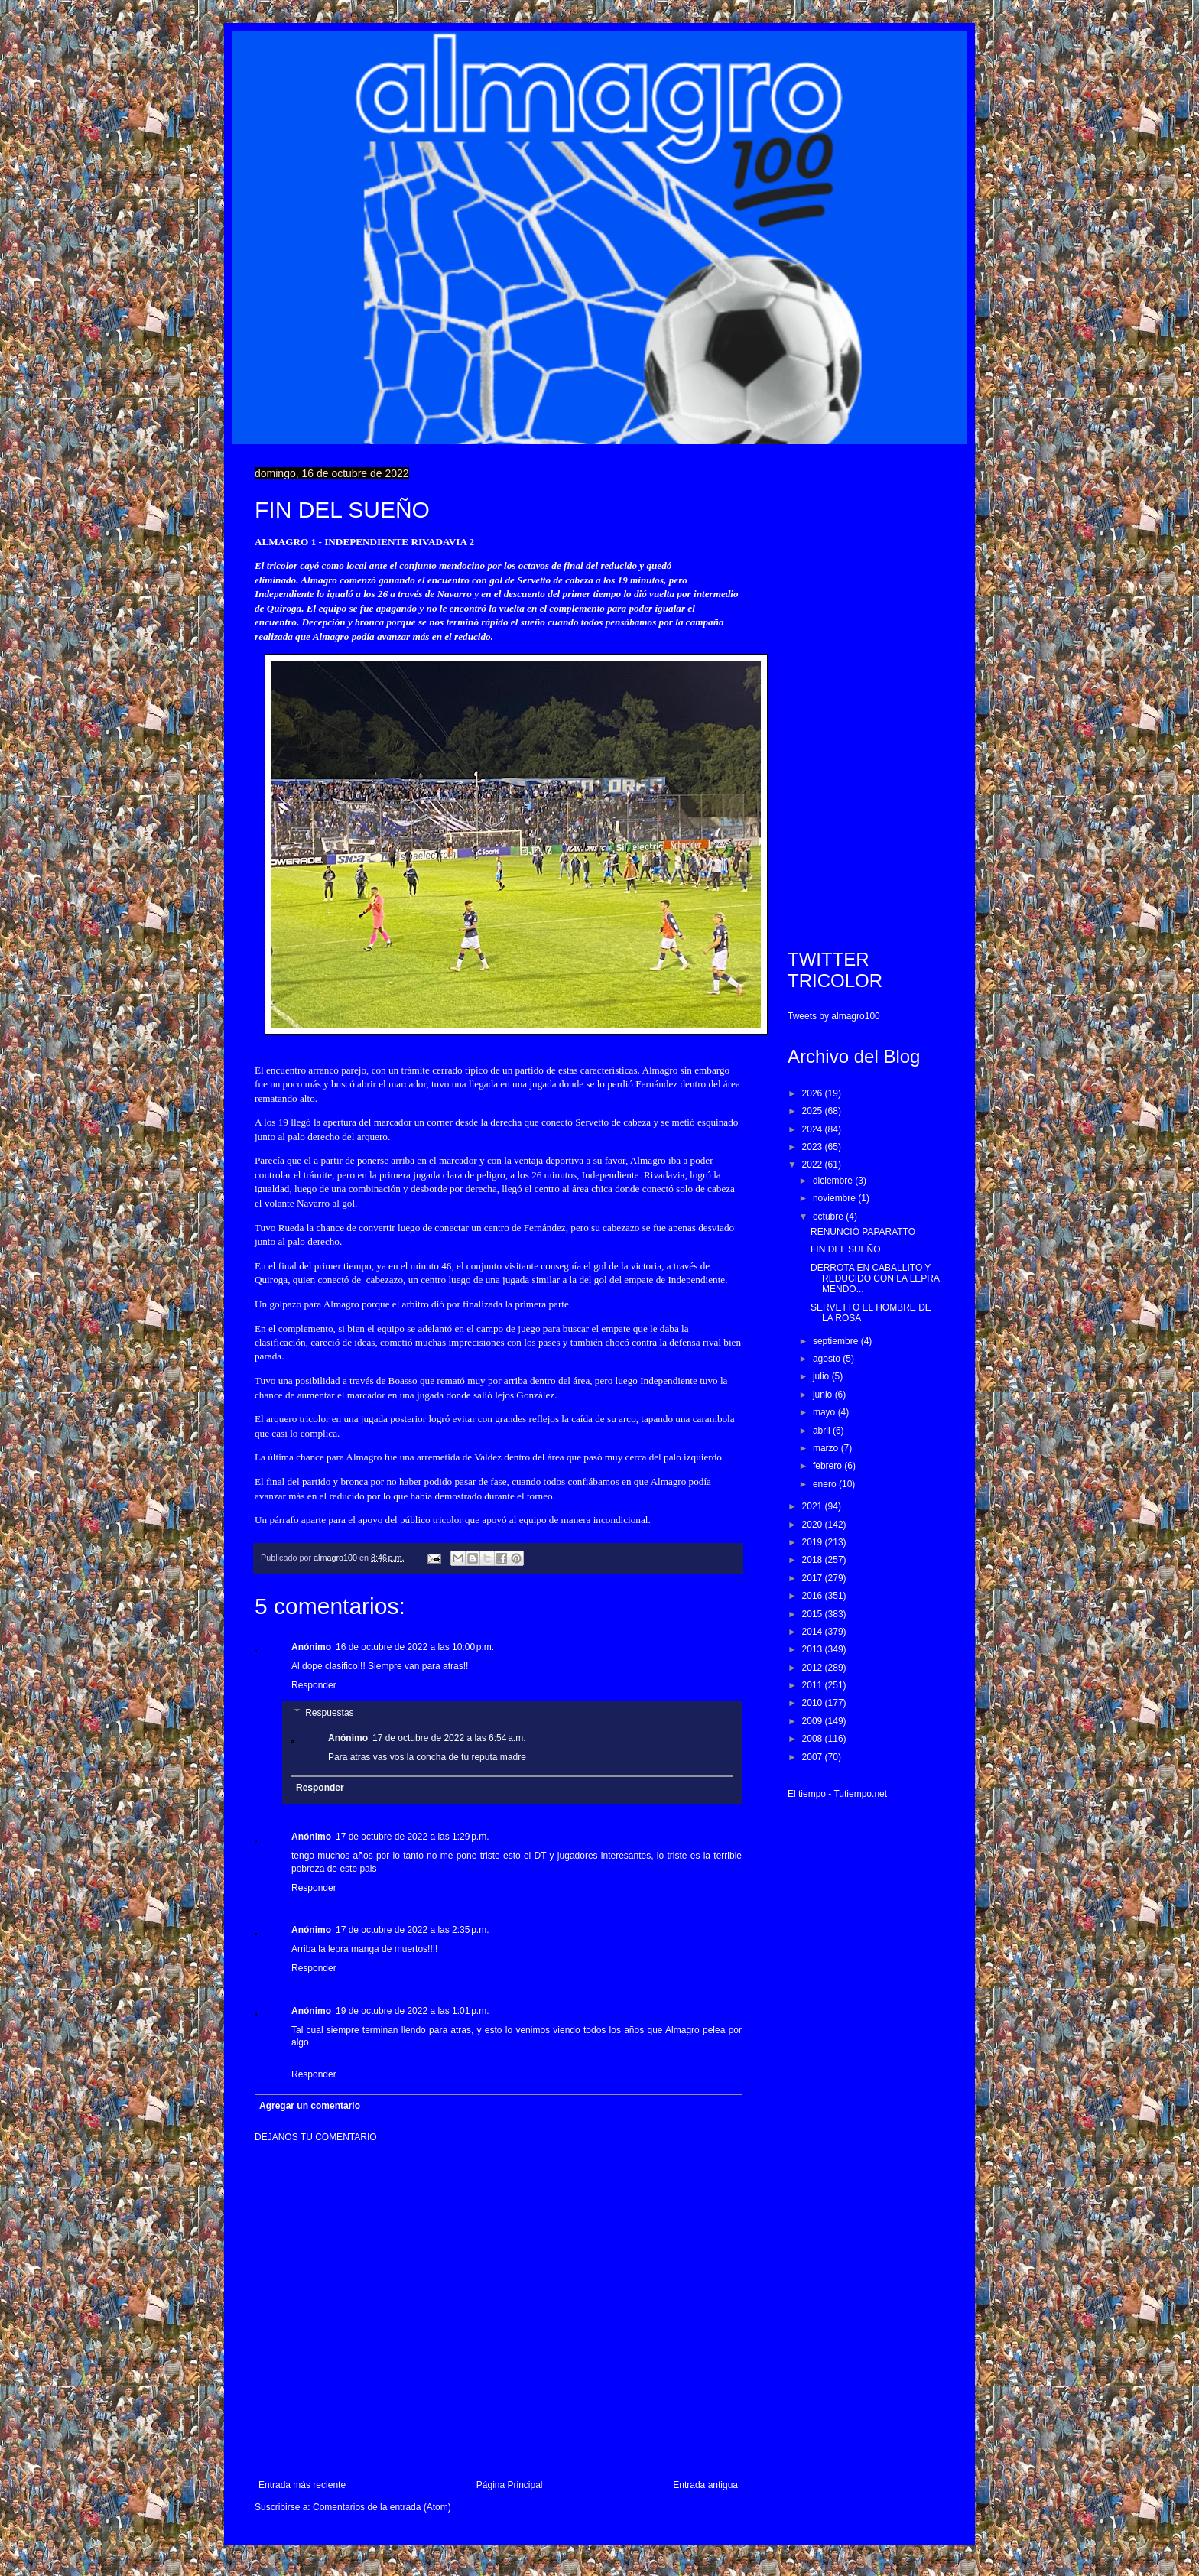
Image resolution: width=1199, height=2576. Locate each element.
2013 (813, 1649)
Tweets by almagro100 (834, 1016)
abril (823, 1430)
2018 (813, 1559)
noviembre (835, 1198)
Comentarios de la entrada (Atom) (382, 2507)
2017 (813, 1578)
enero (826, 1484)
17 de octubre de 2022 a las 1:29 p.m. (412, 1836)
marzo (827, 1448)
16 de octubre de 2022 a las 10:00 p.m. (415, 1647)
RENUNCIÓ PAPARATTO (863, 1231)
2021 (813, 1506)
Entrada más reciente (302, 2485)
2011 (813, 1685)
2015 (813, 1614)
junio (824, 1394)
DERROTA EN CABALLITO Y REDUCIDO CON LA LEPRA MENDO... (875, 1278)
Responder (313, 1685)
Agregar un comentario (309, 2105)
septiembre (837, 1341)
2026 (813, 1093)
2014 (813, 1631)
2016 (813, 1595)
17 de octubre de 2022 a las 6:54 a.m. (448, 1738)
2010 (813, 1702)
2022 (813, 1164)
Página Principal (509, 2485)
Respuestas (329, 1712)
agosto (828, 1358)
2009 (813, 1721)
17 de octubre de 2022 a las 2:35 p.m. (412, 1930)
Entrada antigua (705, 2485)
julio (822, 1376)
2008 (813, 1738)
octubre (829, 1216)
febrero (828, 1465)
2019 (813, 1542)
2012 (813, 1667)
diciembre (834, 1180)
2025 (813, 1111)
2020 (813, 1524)
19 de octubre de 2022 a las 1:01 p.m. (412, 2011)
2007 (813, 1757)
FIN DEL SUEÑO (846, 1249)
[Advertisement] (866, 696)
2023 (813, 1147)
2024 (813, 1129)
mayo (825, 1412)
